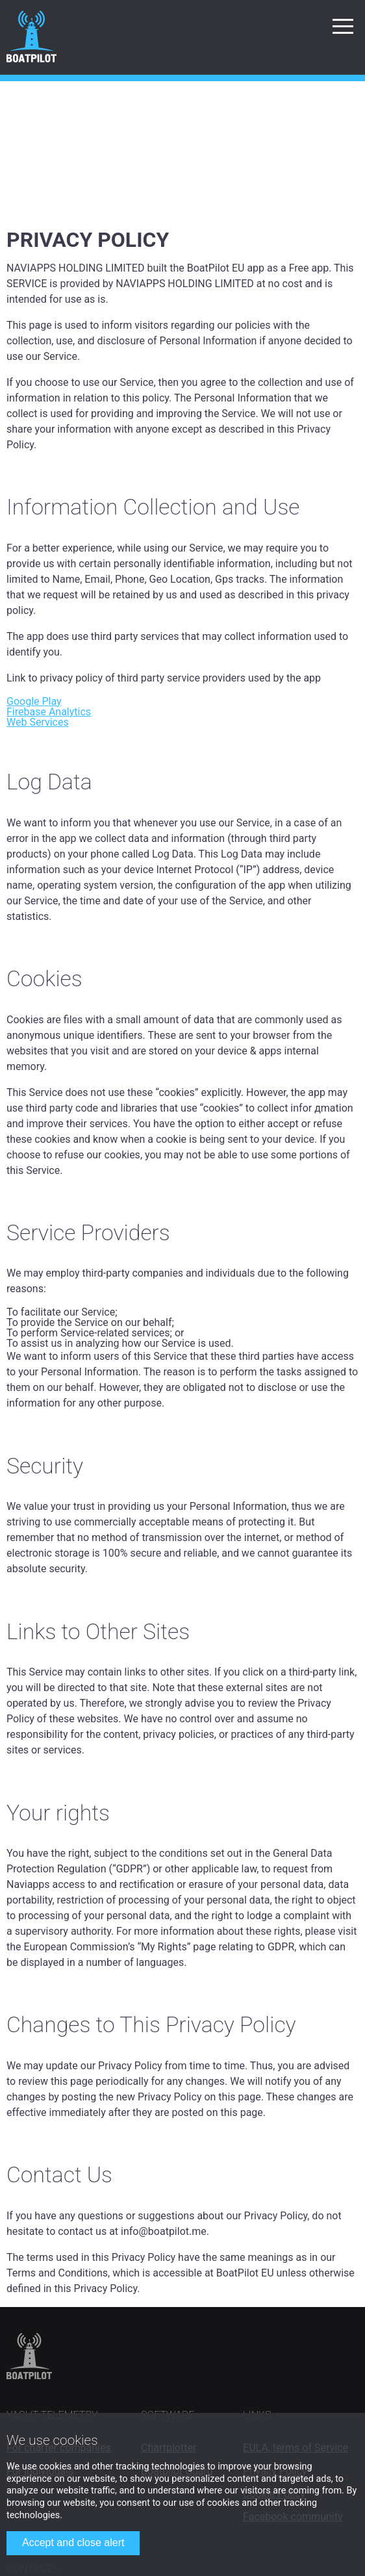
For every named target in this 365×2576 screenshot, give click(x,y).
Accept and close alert (73, 2542)
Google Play (34, 701)
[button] (343, 26)
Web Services (37, 722)
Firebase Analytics (48, 712)
